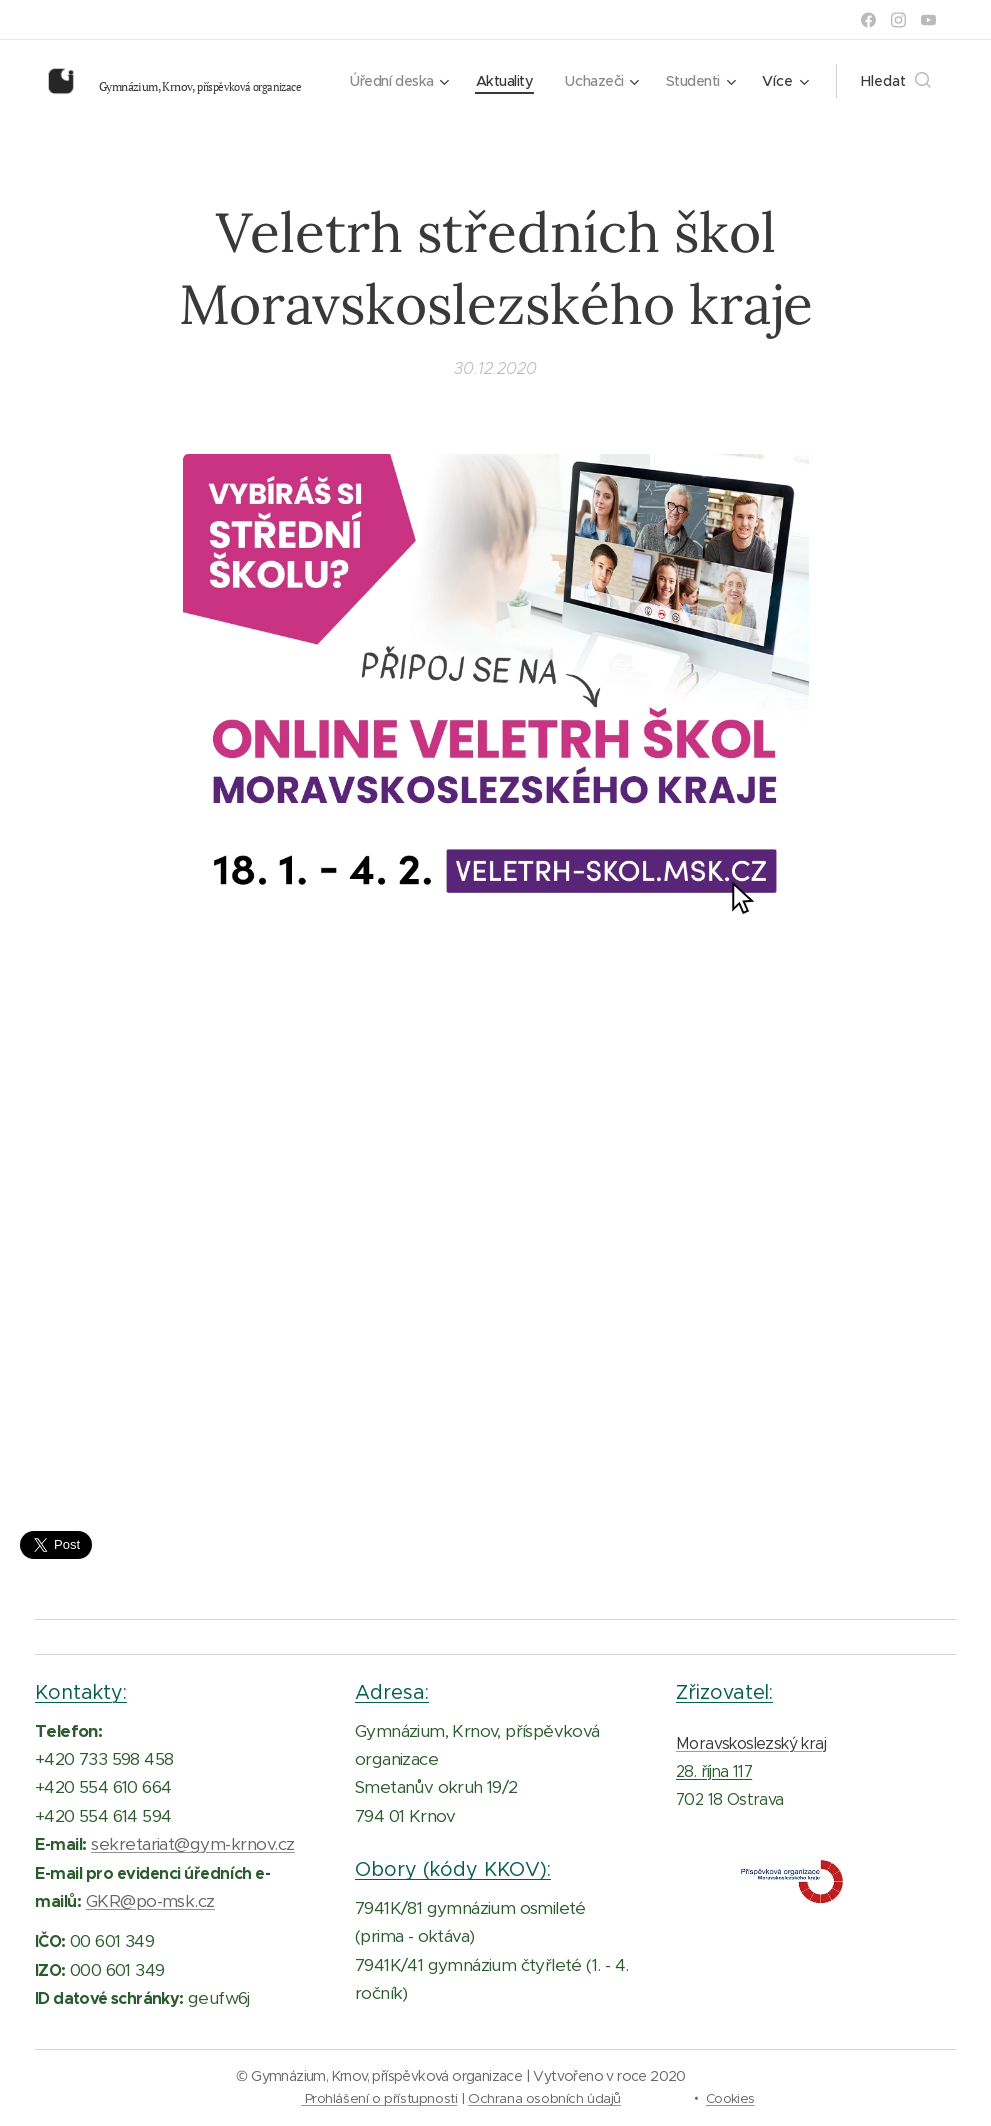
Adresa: (392, 1692)
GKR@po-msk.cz (150, 1901)
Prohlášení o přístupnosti (381, 2098)
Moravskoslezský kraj (751, 1742)
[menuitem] (488, 81)
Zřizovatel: (724, 1692)
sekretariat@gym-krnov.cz (193, 1844)
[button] (896, 81)
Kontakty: (81, 1692)
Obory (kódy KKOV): (453, 1869)
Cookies (730, 2098)
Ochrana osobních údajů (544, 2098)
